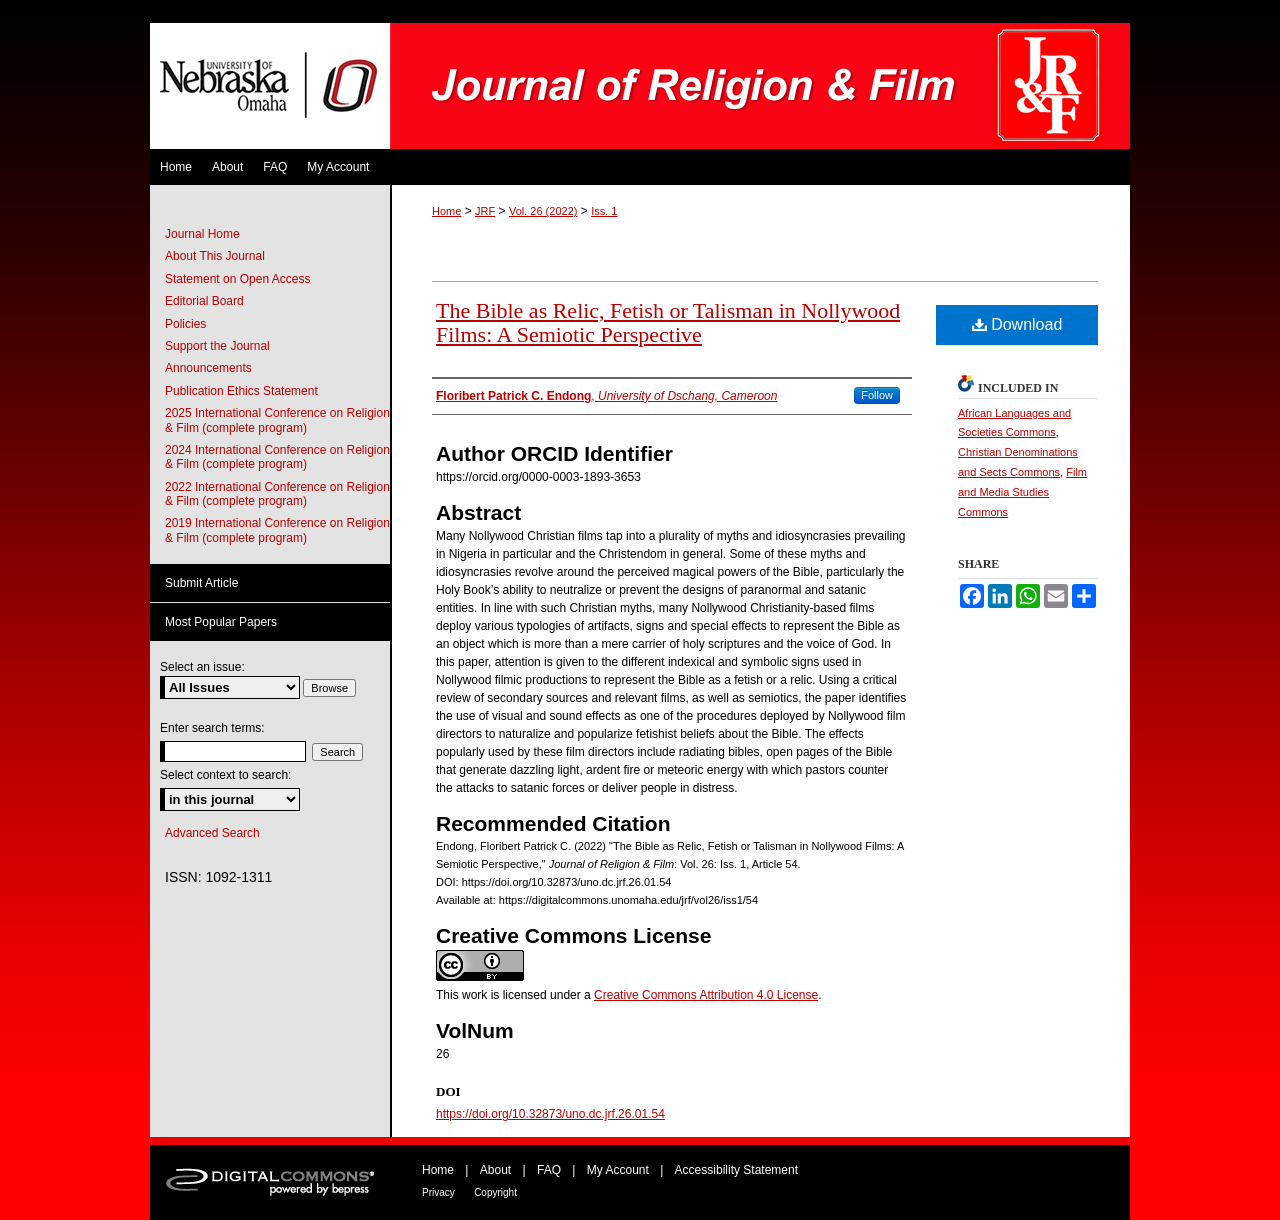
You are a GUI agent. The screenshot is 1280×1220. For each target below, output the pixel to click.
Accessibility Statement (736, 1170)
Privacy (438, 1192)
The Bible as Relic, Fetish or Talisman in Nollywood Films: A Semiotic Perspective (668, 322)
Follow (877, 395)
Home (446, 211)
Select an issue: (202, 667)
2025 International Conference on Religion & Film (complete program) (277, 420)
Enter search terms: (212, 728)
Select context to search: (225, 775)
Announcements (208, 368)
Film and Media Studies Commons (1022, 492)
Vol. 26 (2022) (543, 211)
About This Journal (215, 256)
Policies (185, 324)
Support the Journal (217, 346)
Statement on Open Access (237, 279)
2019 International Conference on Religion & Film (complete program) (277, 530)
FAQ (549, 1170)
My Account (618, 1170)
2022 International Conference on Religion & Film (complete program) (277, 494)
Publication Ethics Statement (241, 391)
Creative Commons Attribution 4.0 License (706, 995)
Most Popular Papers (221, 622)
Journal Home (202, 234)
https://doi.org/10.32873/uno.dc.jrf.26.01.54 (550, 1114)
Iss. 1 (604, 211)
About (495, 1170)
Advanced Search (212, 833)
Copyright (495, 1192)
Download (1017, 324)
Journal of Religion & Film (760, 86)
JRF (485, 211)
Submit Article (201, 583)
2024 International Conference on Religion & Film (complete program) (277, 457)
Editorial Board (204, 301)
